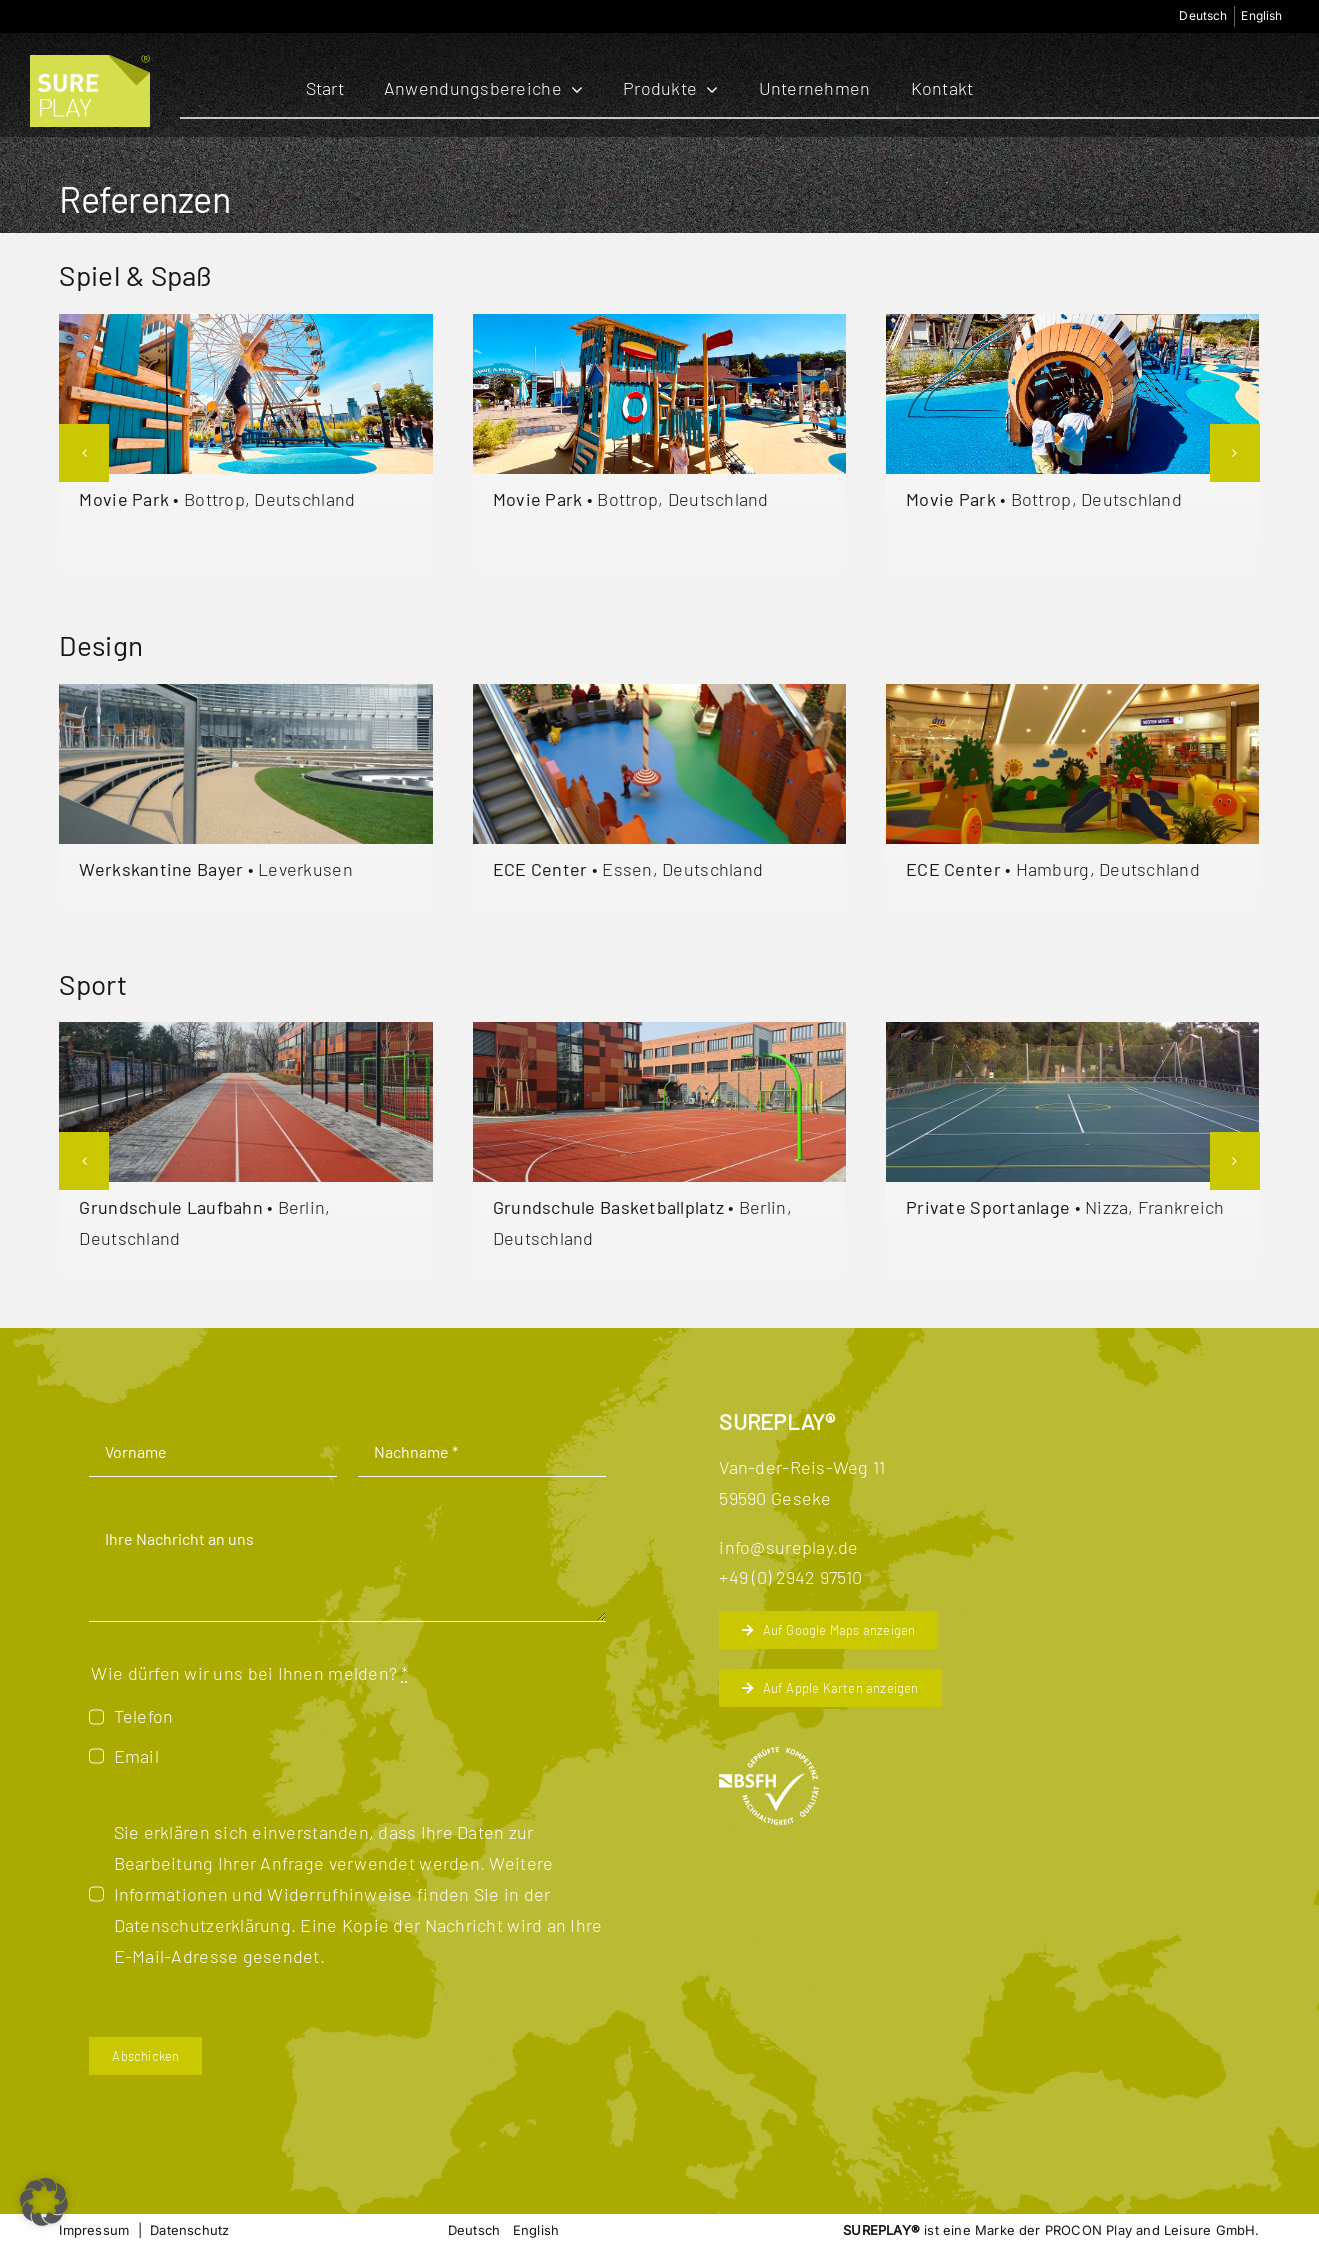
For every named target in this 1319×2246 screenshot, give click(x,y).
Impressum (94, 2230)
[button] (84, 453)
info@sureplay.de (788, 1547)
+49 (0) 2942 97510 (790, 1577)
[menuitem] (1203, 16)
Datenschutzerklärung (202, 1925)
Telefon (144, 1716)
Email (136, 1756)
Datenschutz (189, 2230)
